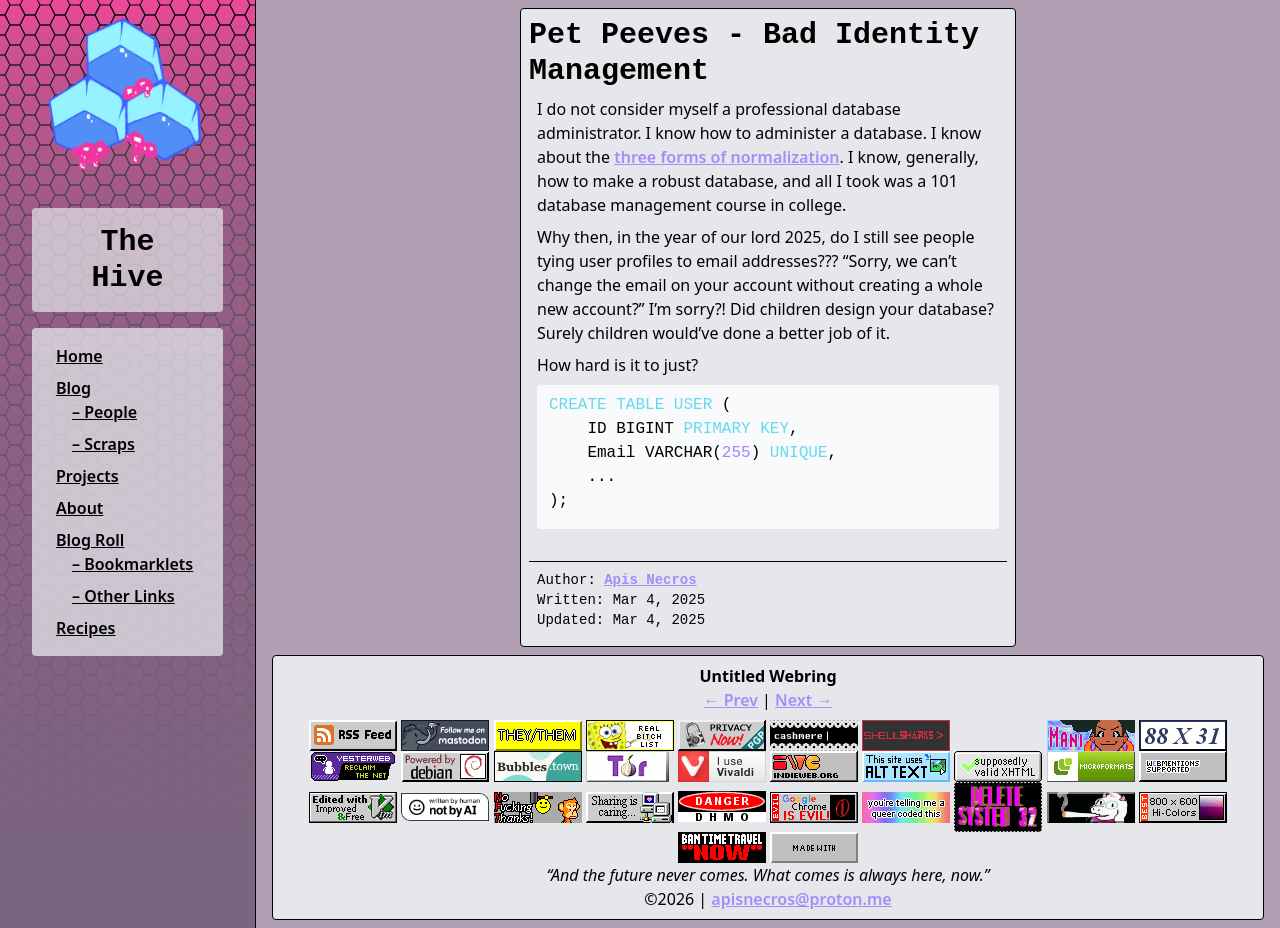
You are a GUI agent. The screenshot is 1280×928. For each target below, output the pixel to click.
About (79, 508)
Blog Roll (90, 540)
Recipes (85, 628)
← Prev (731, 700)
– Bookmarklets (132, 564)
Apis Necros (650, 580)
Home (79, 356)
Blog (73, 388)
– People (104, 412)
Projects (87, 476)
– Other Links (123, 596)
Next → (803, 700)
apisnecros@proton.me (801, 899)
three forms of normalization (726, 157)
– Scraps (103, 444)
